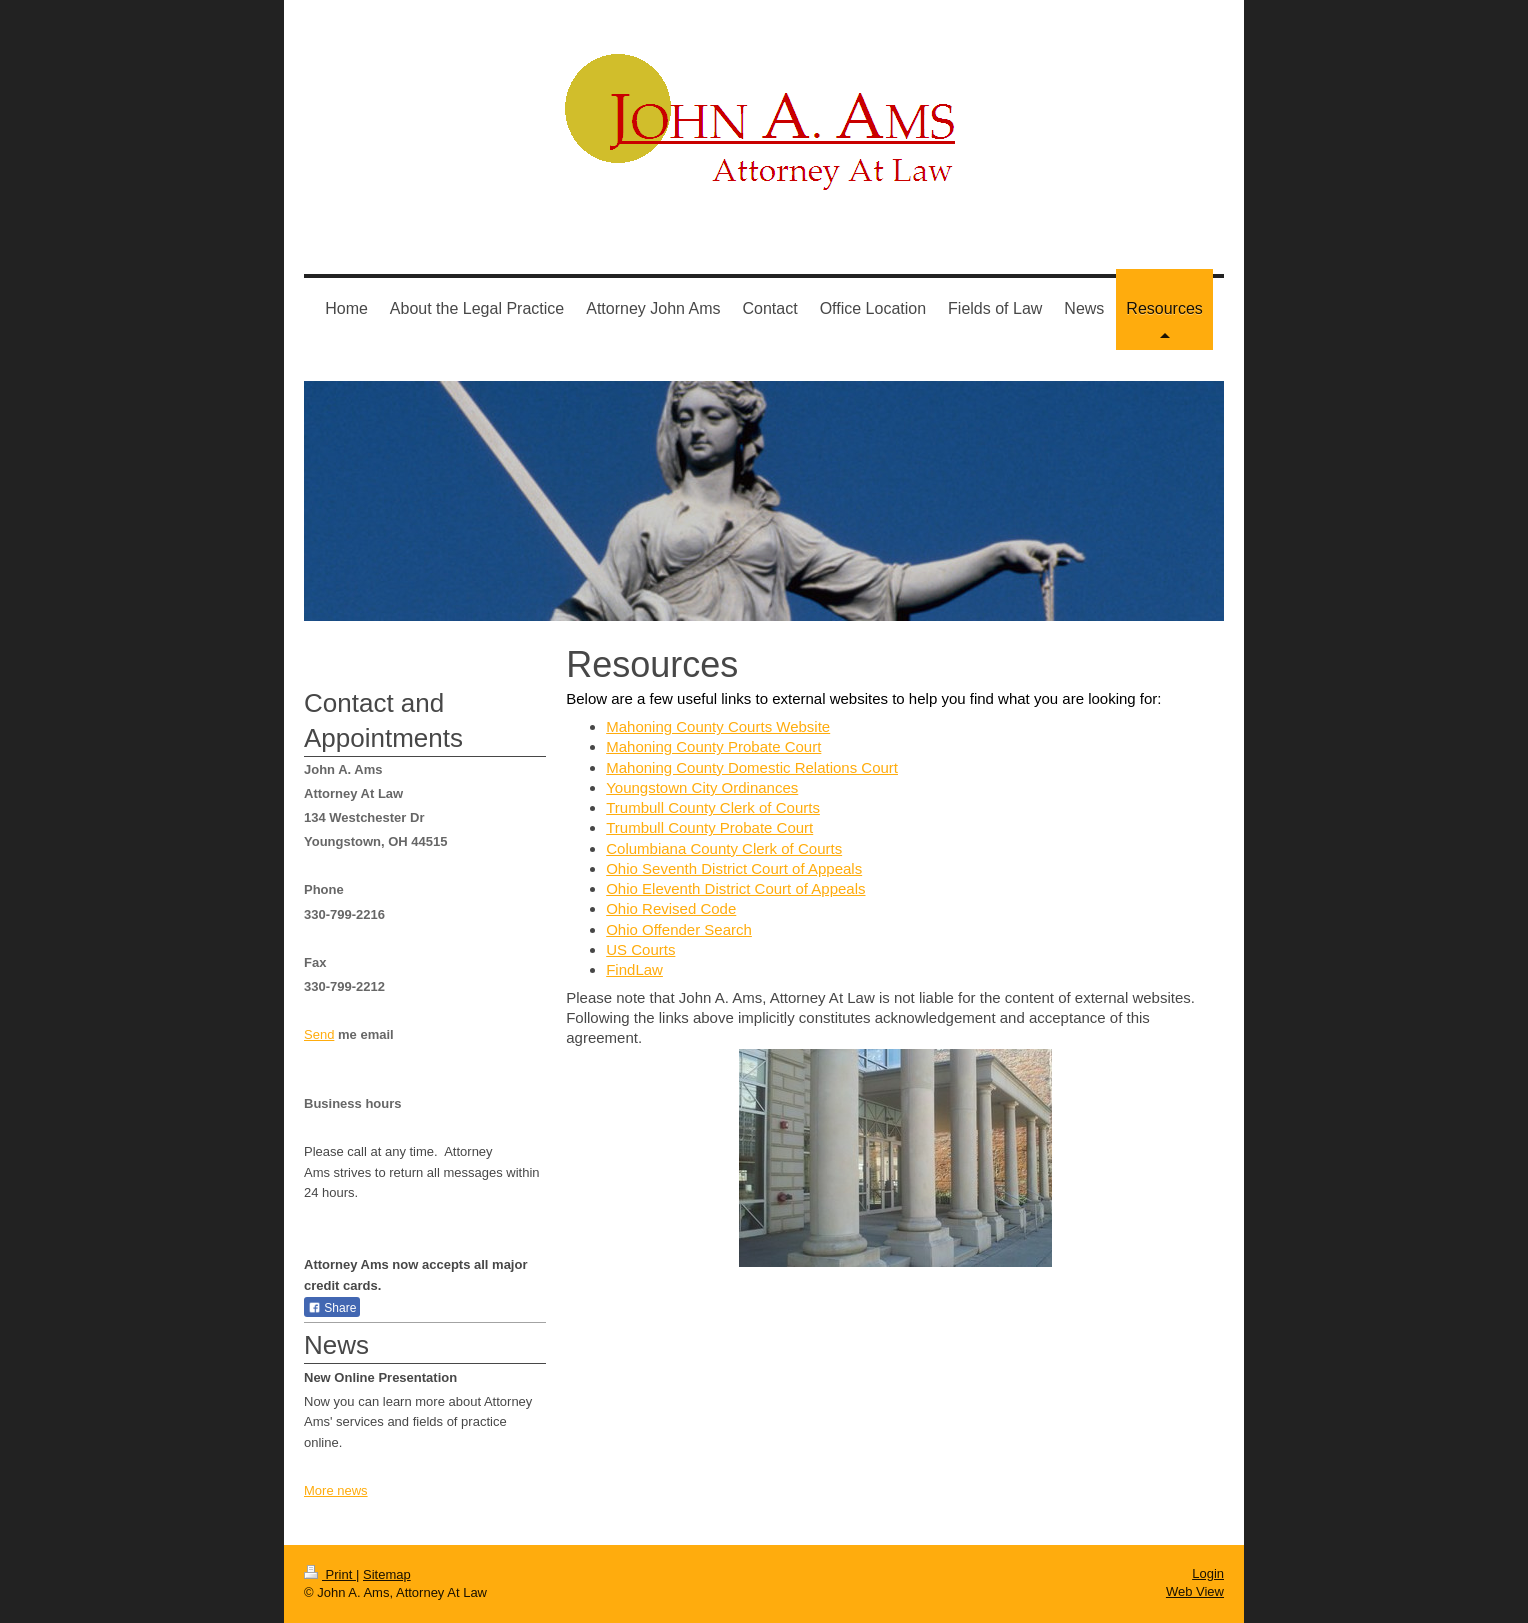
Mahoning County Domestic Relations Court (752, 767)
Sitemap (387, 1574)
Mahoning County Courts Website (718, 726)
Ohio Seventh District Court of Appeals (734, 868)
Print (330, 1574)
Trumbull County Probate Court (709, 827)
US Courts (640, 949)
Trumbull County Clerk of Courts (713, 807)
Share (332, 1308)
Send (319, 1034)
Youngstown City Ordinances (702, 787)
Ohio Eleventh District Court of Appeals (735, 888)
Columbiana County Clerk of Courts (724, 848)
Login (1208, 1573)
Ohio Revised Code (671, 908)
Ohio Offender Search (679, 929)
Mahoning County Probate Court (713, 746)
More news (336, 1490)
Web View (1195, 1591)
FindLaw (634, 969)
